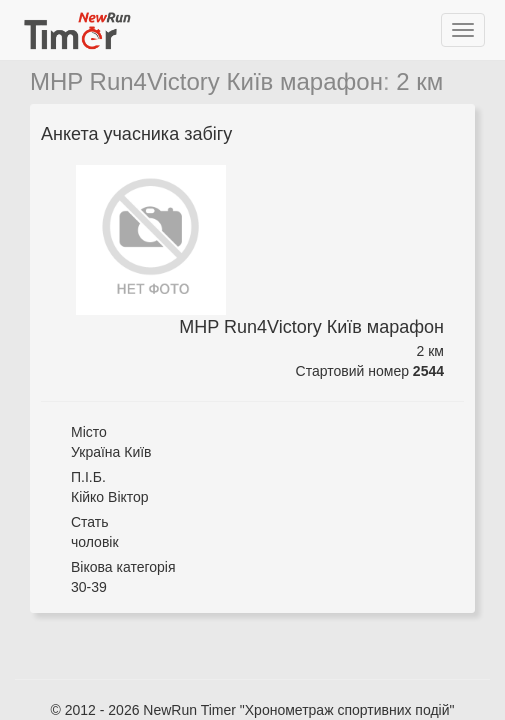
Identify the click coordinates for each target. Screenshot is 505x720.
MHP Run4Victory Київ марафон (206, 81)
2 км (419, 81)
